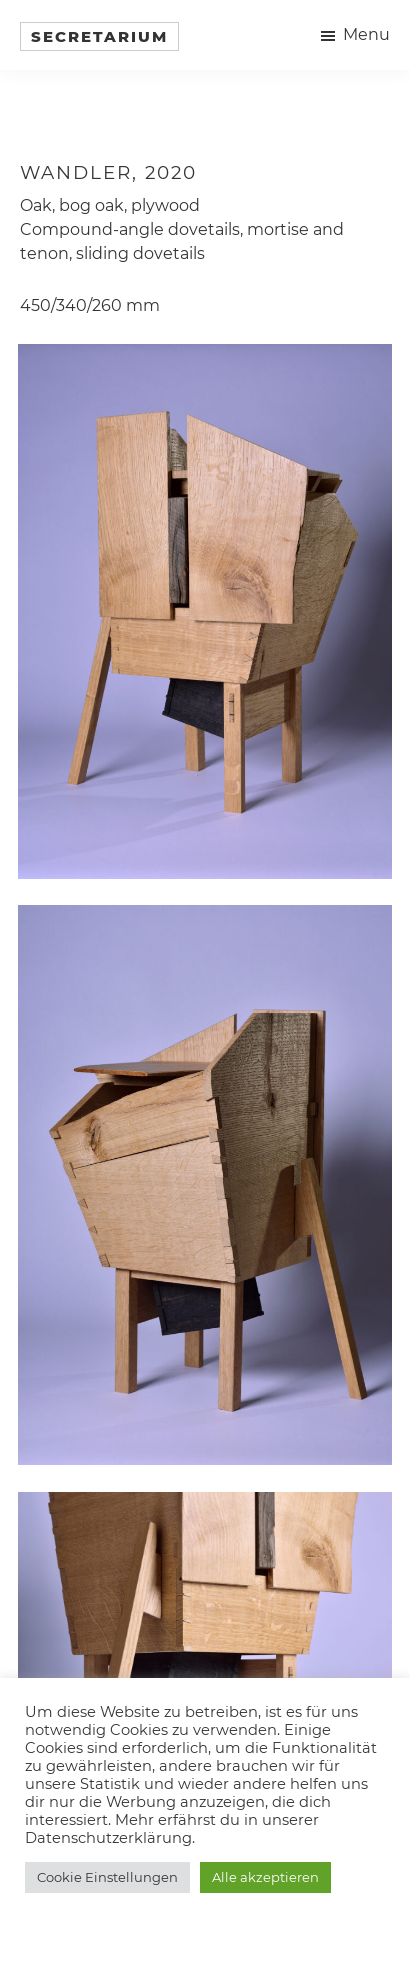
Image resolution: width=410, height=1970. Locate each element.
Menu (366, 34)
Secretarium (99, 36)
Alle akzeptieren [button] (265, 1877)
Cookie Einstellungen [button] (107, 1877)
